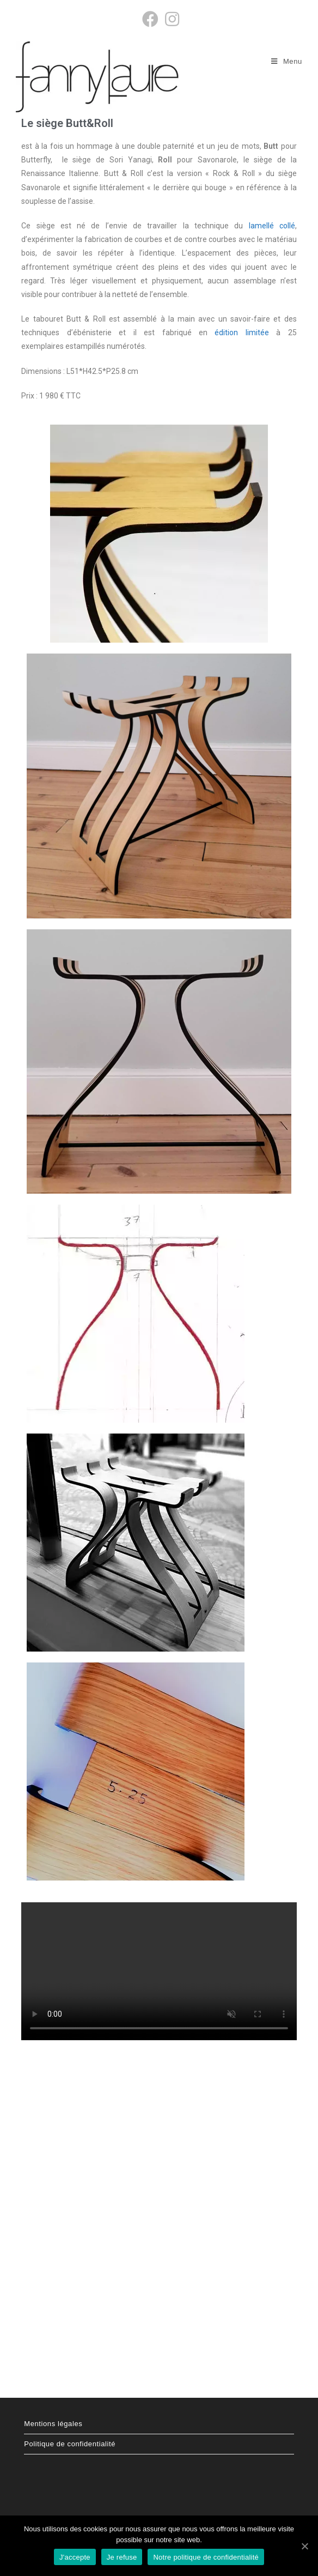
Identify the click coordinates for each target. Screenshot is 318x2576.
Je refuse (122, 2557)
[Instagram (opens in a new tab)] (170, 19)
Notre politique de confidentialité (206, 2557)
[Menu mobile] (286, 61)
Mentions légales (53, 2424)
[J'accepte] (304, 2546)
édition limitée (241, 332)
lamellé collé (272, 225)
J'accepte (74, 2557)
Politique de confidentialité (69, 2444)
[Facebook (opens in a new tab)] (150, 19)
